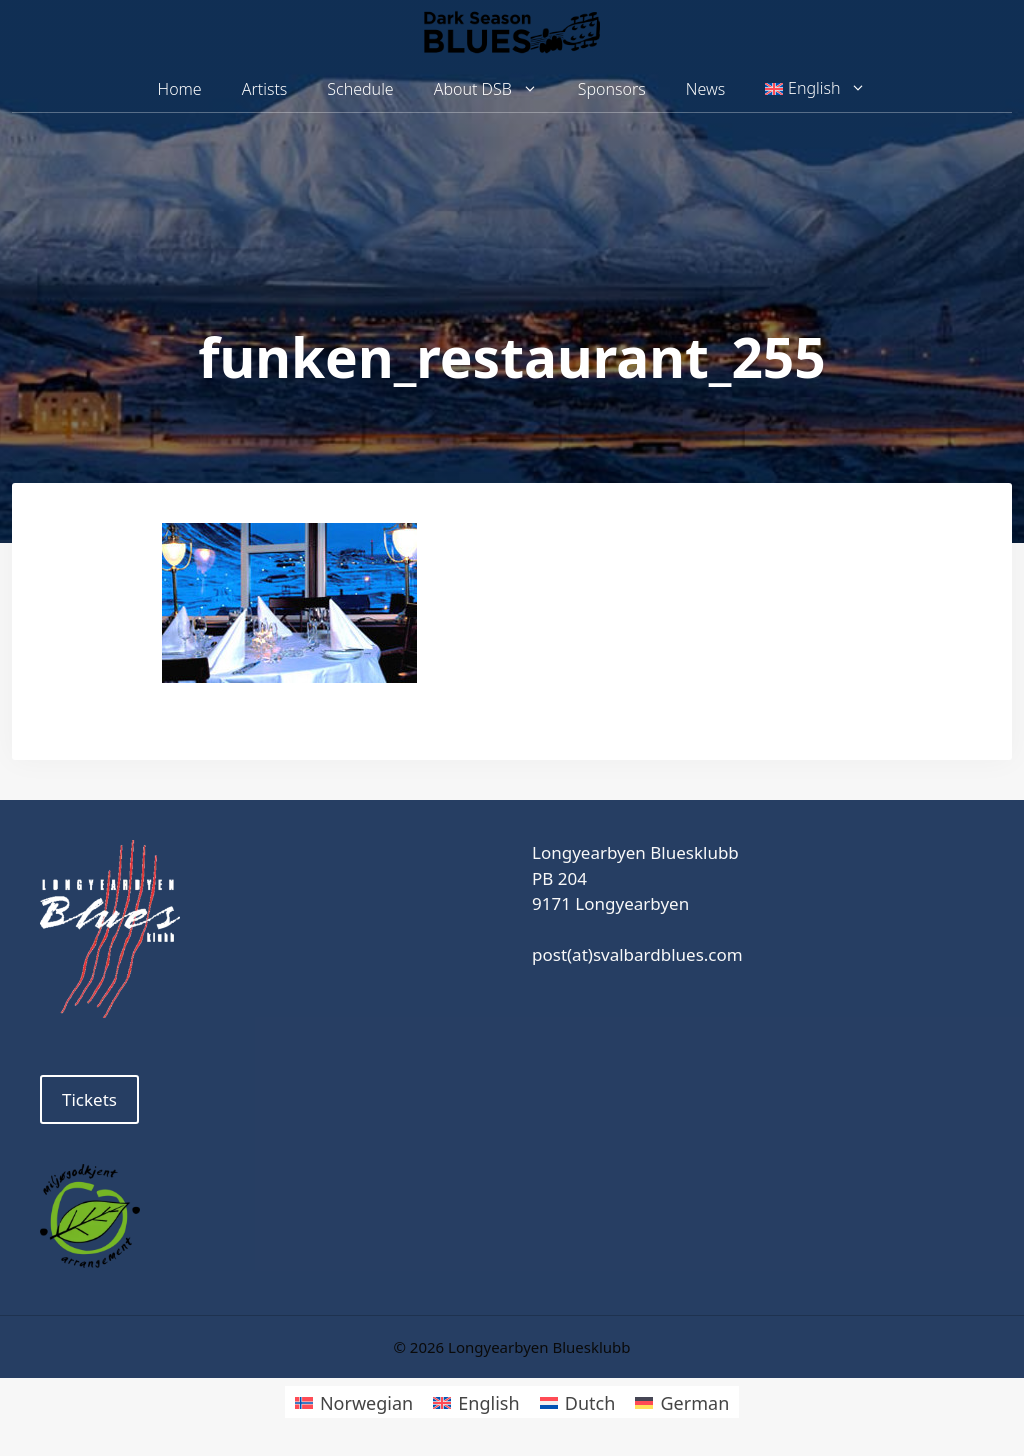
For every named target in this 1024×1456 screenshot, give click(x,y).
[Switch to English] (476, 1401)
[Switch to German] (682, 1401)
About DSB (496, 89)
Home (180, 89)
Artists (265, 89)
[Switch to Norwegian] (354, 1401)
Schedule (360, 89)
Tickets (89, 1099)
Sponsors (612, 89)
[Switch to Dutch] (578, 1401)
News (705, 89)
